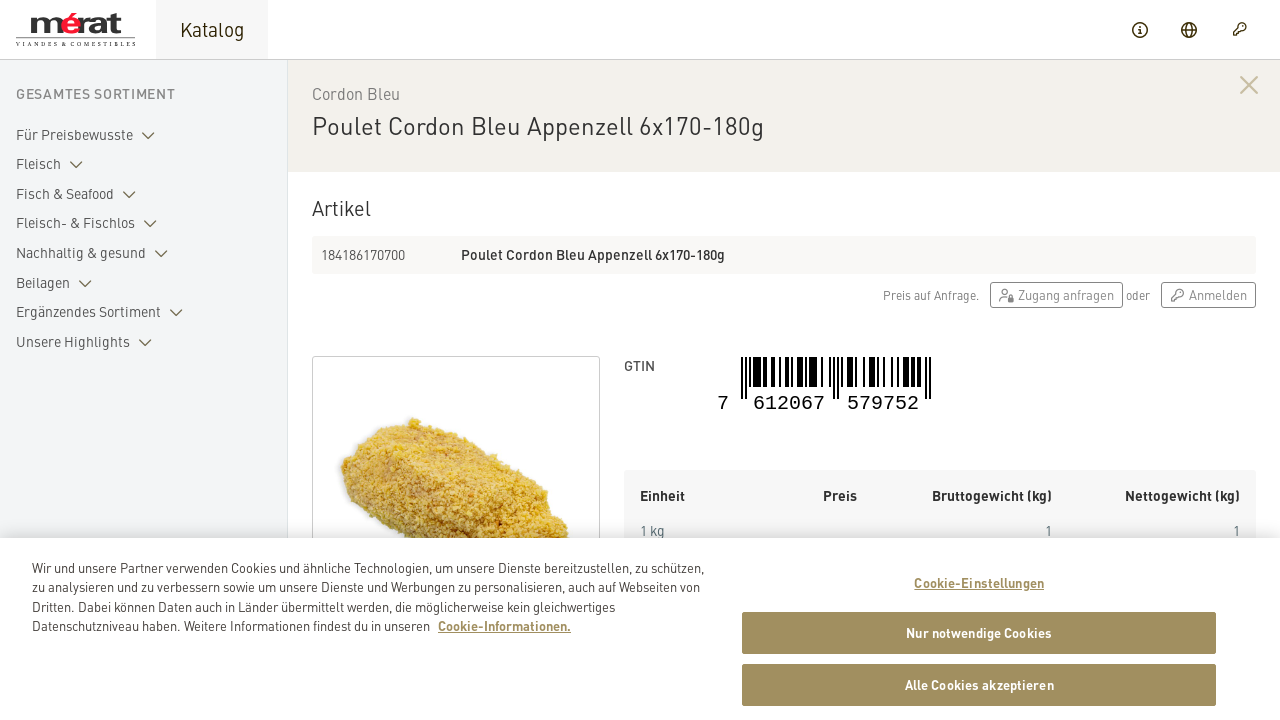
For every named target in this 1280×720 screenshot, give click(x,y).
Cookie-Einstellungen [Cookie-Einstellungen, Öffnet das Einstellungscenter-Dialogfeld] (979, 613)
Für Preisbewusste (89, 135)
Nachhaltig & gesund (96, 253)
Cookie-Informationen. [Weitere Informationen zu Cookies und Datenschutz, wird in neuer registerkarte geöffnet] (504, 656)
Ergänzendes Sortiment (103, 312)
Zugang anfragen (1056, 294)
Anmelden (1208, 294)
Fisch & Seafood (80, 194)
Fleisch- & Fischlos (90, 223)
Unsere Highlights (88, 342)
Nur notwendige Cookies (979, 663)
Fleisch (53, 164)
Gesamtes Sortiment (96, 93)
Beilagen (58, 283)
